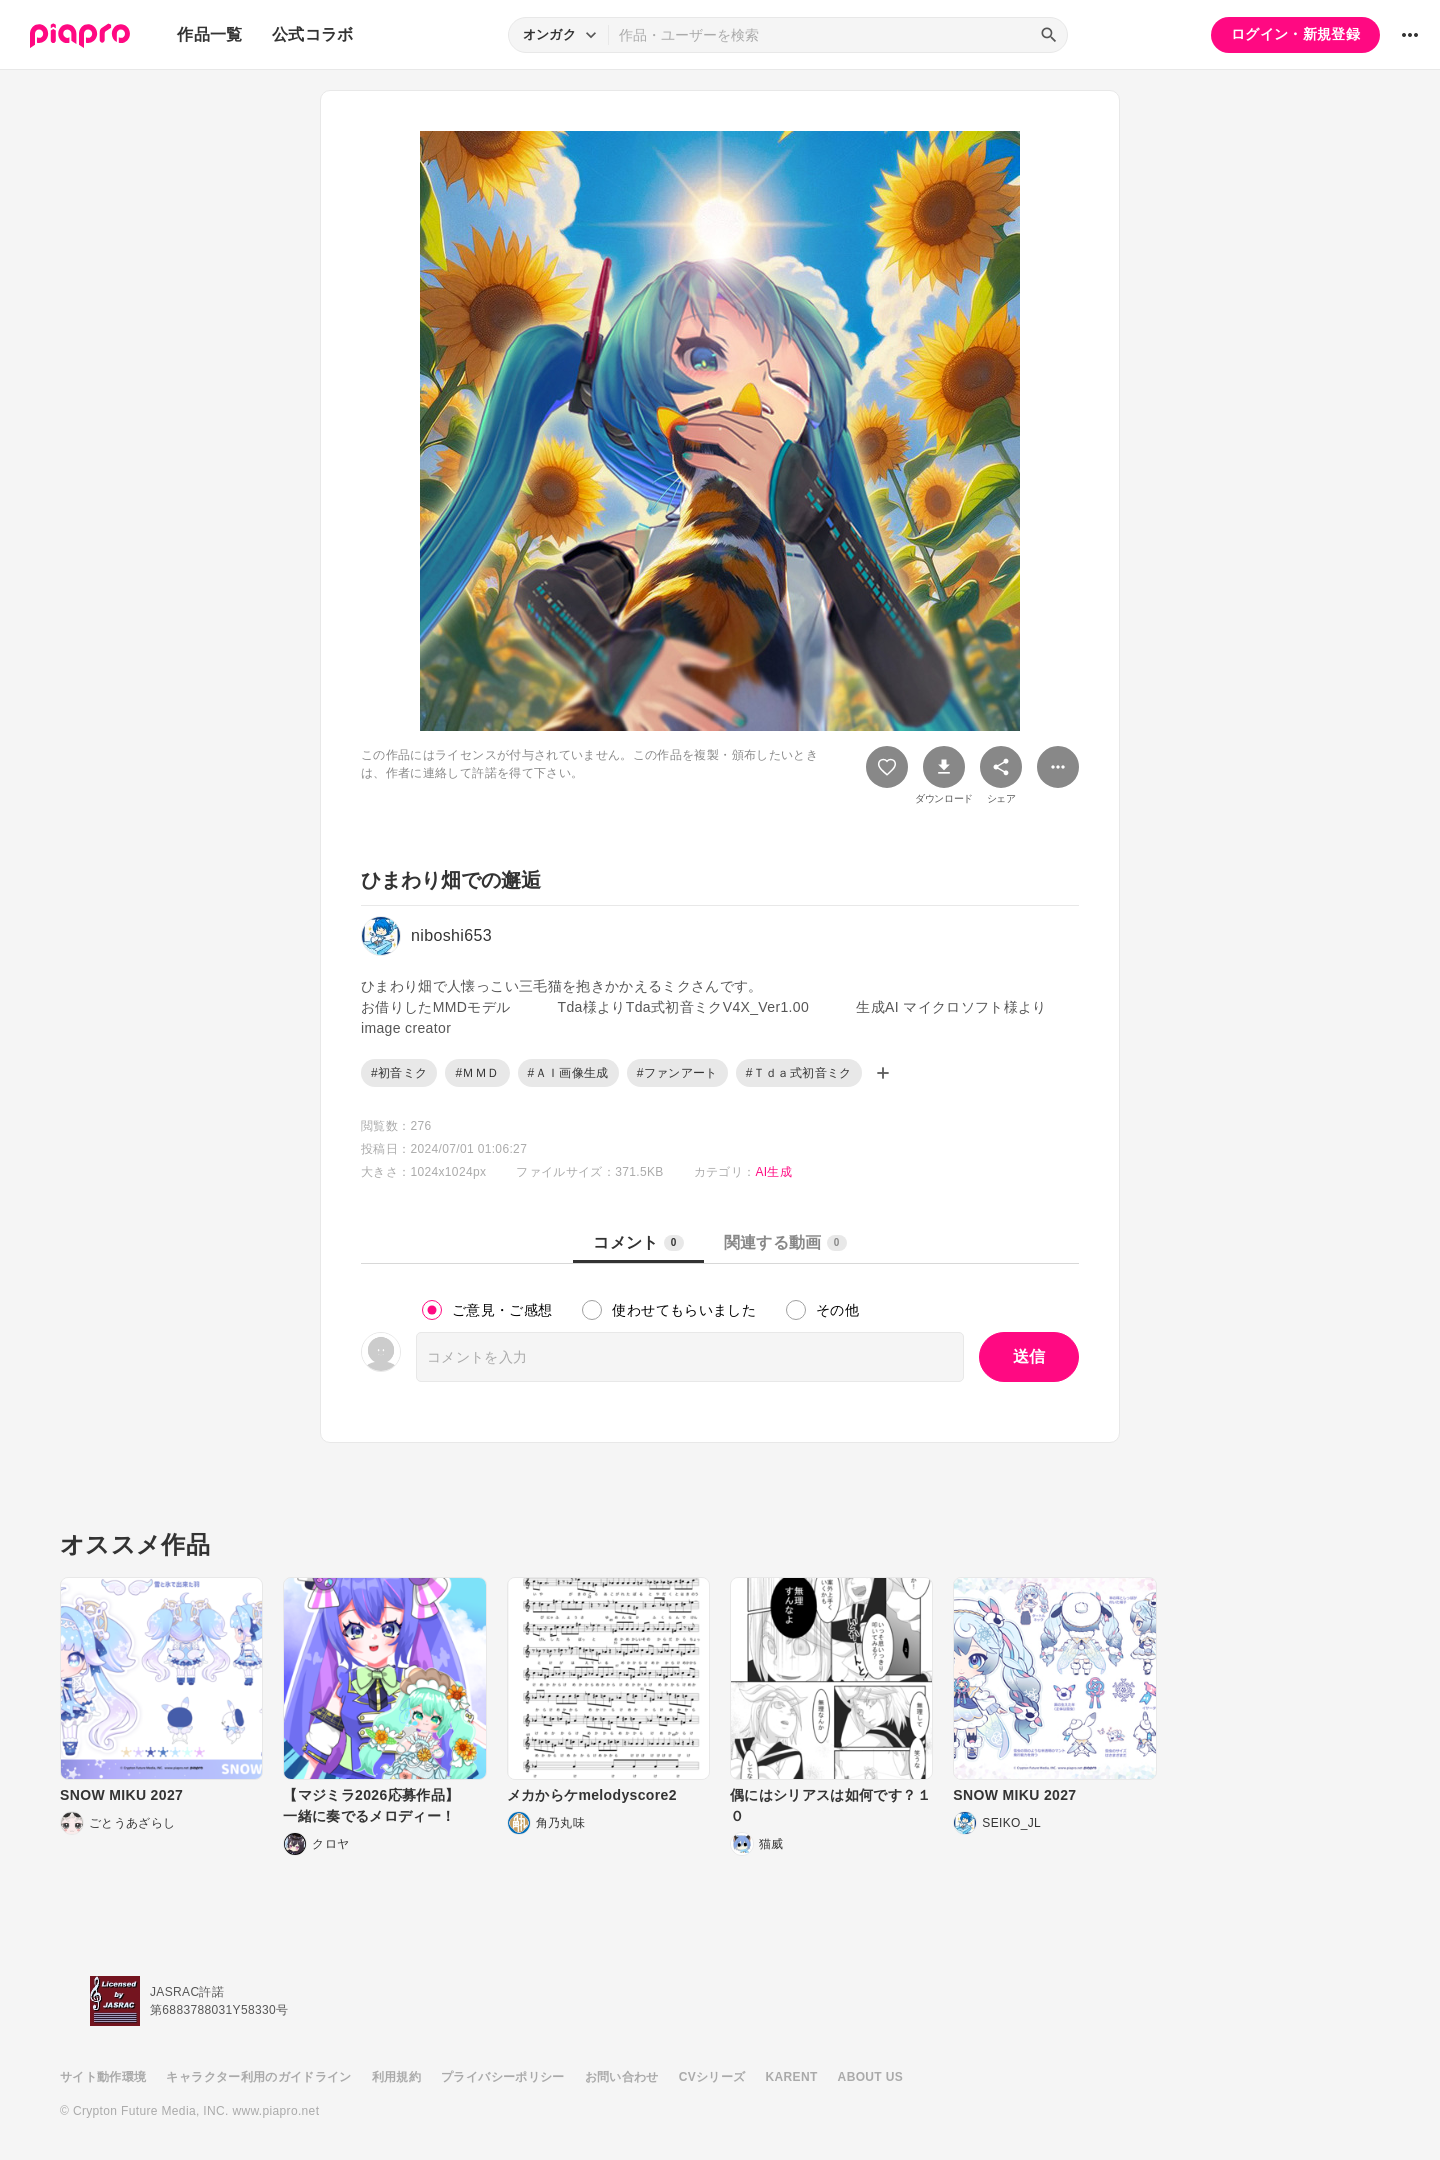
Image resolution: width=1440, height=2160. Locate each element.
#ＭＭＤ (477, 1073)
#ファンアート (677, 1073)
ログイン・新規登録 (1295, 34)
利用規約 (396, 2077)
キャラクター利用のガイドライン (258, 2077)
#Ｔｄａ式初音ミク (799, 1073)
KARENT (792, 2077)
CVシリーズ (712, 2077)
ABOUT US (870, 2077)
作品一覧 (209, 34)
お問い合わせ (622, 2077)
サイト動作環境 (103, 2077)
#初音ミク (399, 1073)
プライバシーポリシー (503, 2077)
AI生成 (773, 1172)
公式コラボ (313, 34)
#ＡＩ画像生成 (568, 1073)
